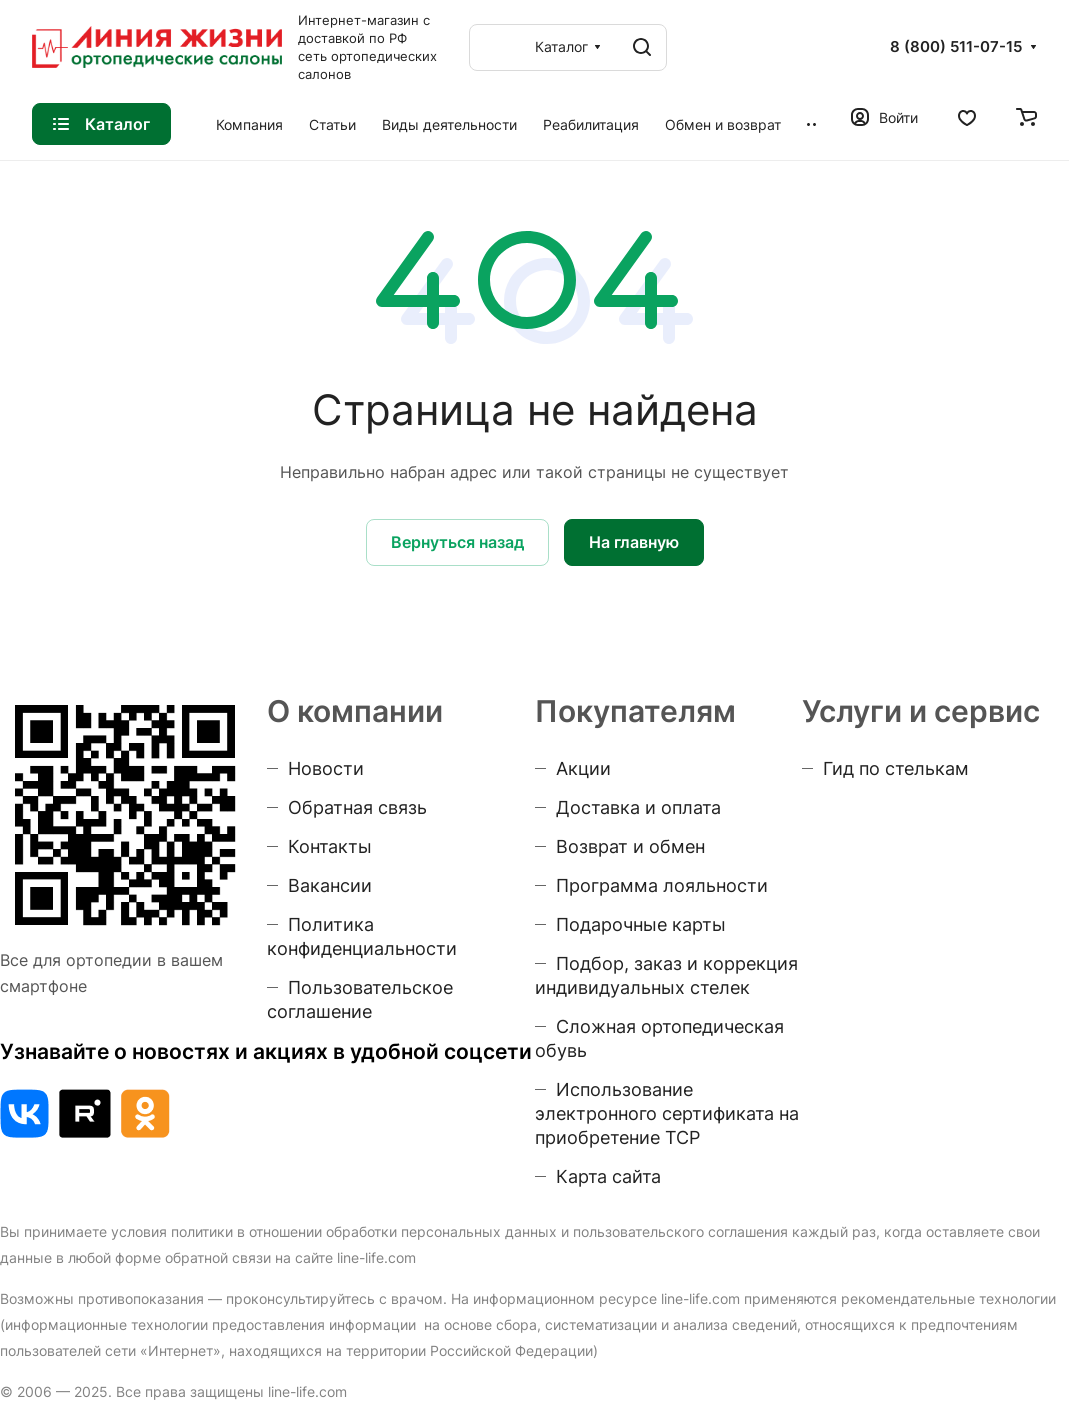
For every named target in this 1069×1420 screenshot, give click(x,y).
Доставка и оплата (638, 807)
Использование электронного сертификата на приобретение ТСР (667, 1113)
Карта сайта (608, 1176)
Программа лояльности (662, 885)
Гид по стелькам (896, 768)
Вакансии (330, 885)
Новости (326, 768)
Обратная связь (357, 807)
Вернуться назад (457, 542)
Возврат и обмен (630, 846)
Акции (583, 768)
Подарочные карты (641, 924)
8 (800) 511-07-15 (956, 47)
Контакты (330, 846)
